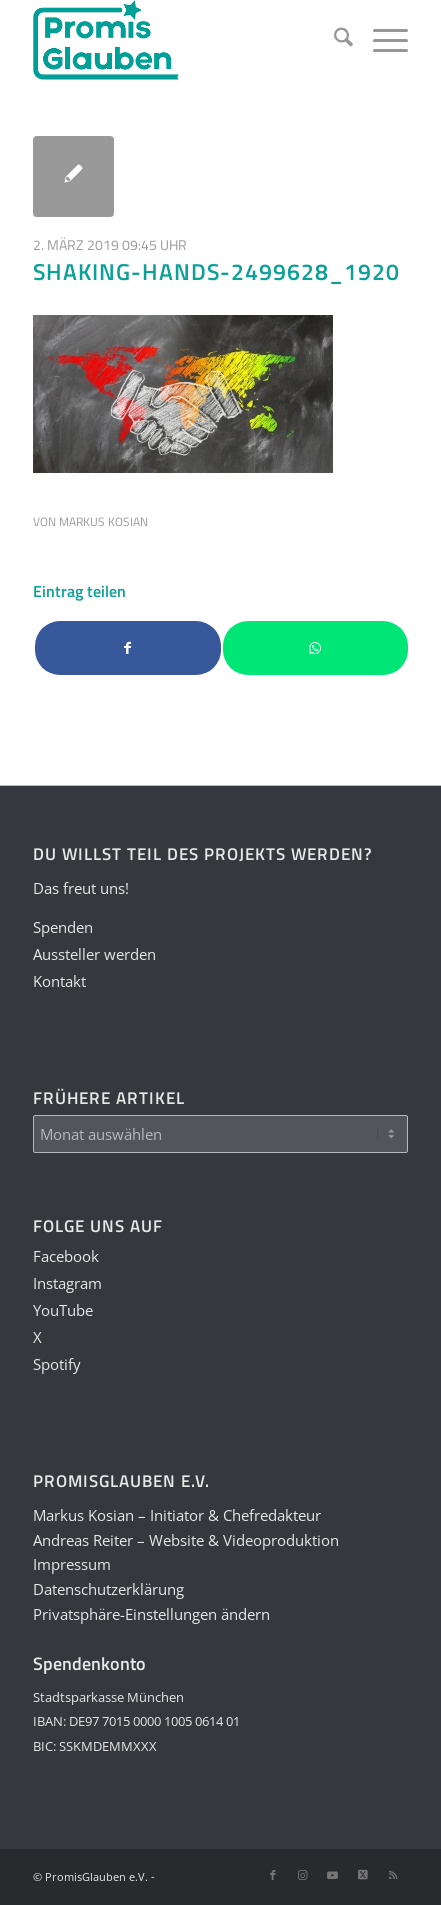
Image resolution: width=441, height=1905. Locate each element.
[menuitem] (333, 40)
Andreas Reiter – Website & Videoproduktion (186, 1540)
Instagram (67, 1283)
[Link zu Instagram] (303, 1875)
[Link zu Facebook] (273, 1875)
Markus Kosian (103, 521)
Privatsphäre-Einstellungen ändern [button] (151, 1614)
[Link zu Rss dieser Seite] (393, 1875)
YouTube (63, 1310)
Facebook (66, 1256)
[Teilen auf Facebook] (127, 648)
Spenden (63, 927)
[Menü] (380, 40)
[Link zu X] (363, 1875)
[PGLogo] (183, 40)
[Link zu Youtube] (333, 1875)
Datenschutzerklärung (108, 1589)
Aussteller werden (94, 954)
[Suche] (333, 40)
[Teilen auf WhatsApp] (315, 648)
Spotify (57, 1364)
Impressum (72, 1564)
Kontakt (59, 981)
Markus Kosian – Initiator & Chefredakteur (177, 1515)
